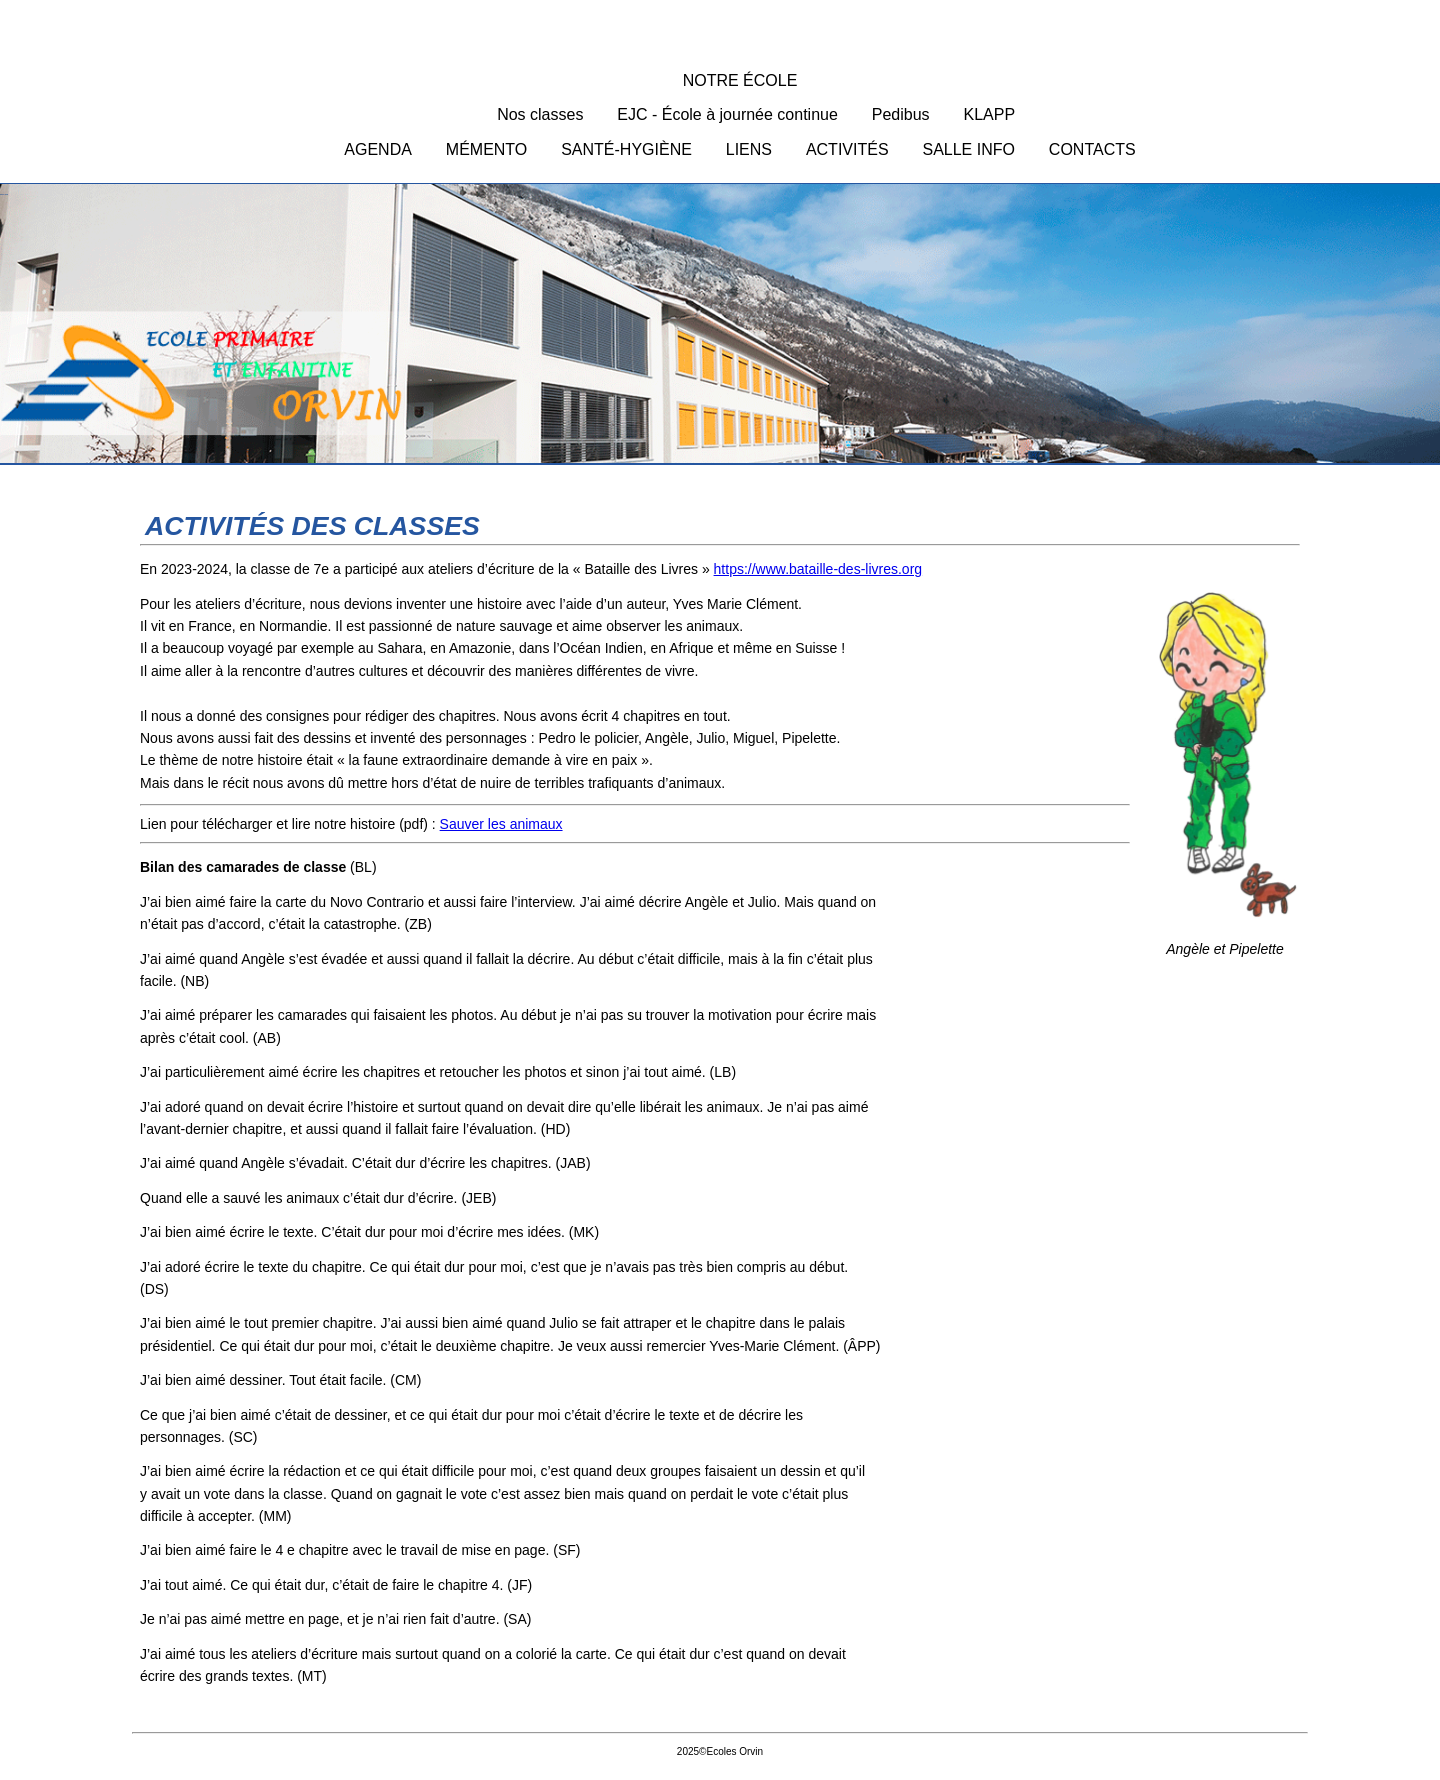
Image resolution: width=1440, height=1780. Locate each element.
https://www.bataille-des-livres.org (818, 569)
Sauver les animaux (501, 824)
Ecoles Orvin (720, 328)
